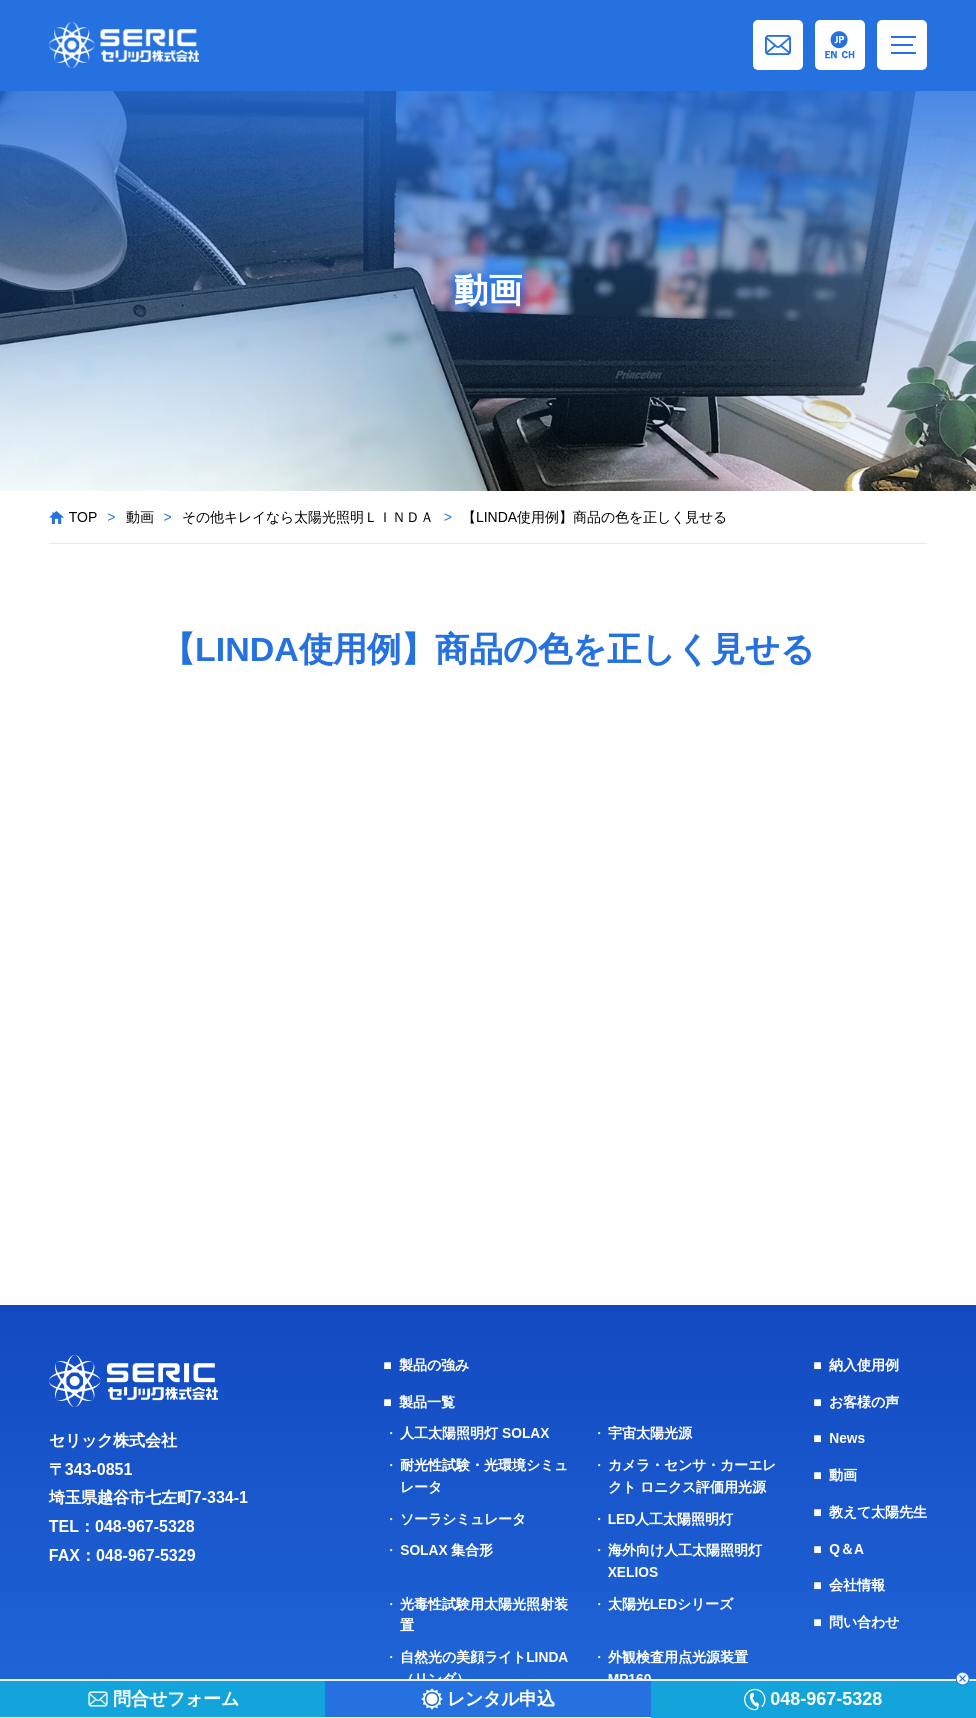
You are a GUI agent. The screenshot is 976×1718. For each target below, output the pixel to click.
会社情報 (857, 1581)
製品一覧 (427, 1401)
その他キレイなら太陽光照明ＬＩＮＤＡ (308, 517)
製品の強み (434, 1365)
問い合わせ (864, 1617)
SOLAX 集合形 (447, 1546)
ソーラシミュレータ (463, 1515)
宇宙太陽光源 (650, 1432)
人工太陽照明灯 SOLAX (475, 1432)
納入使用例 (864, 1365)
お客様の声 (864, 1401)
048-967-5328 (145, 1526)
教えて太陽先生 (878, 1509)
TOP (83, 517)
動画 (140, 517)
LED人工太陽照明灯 (671, 1515)
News (847, 1437)
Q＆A (846, 1545)
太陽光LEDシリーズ (671, 1598)
